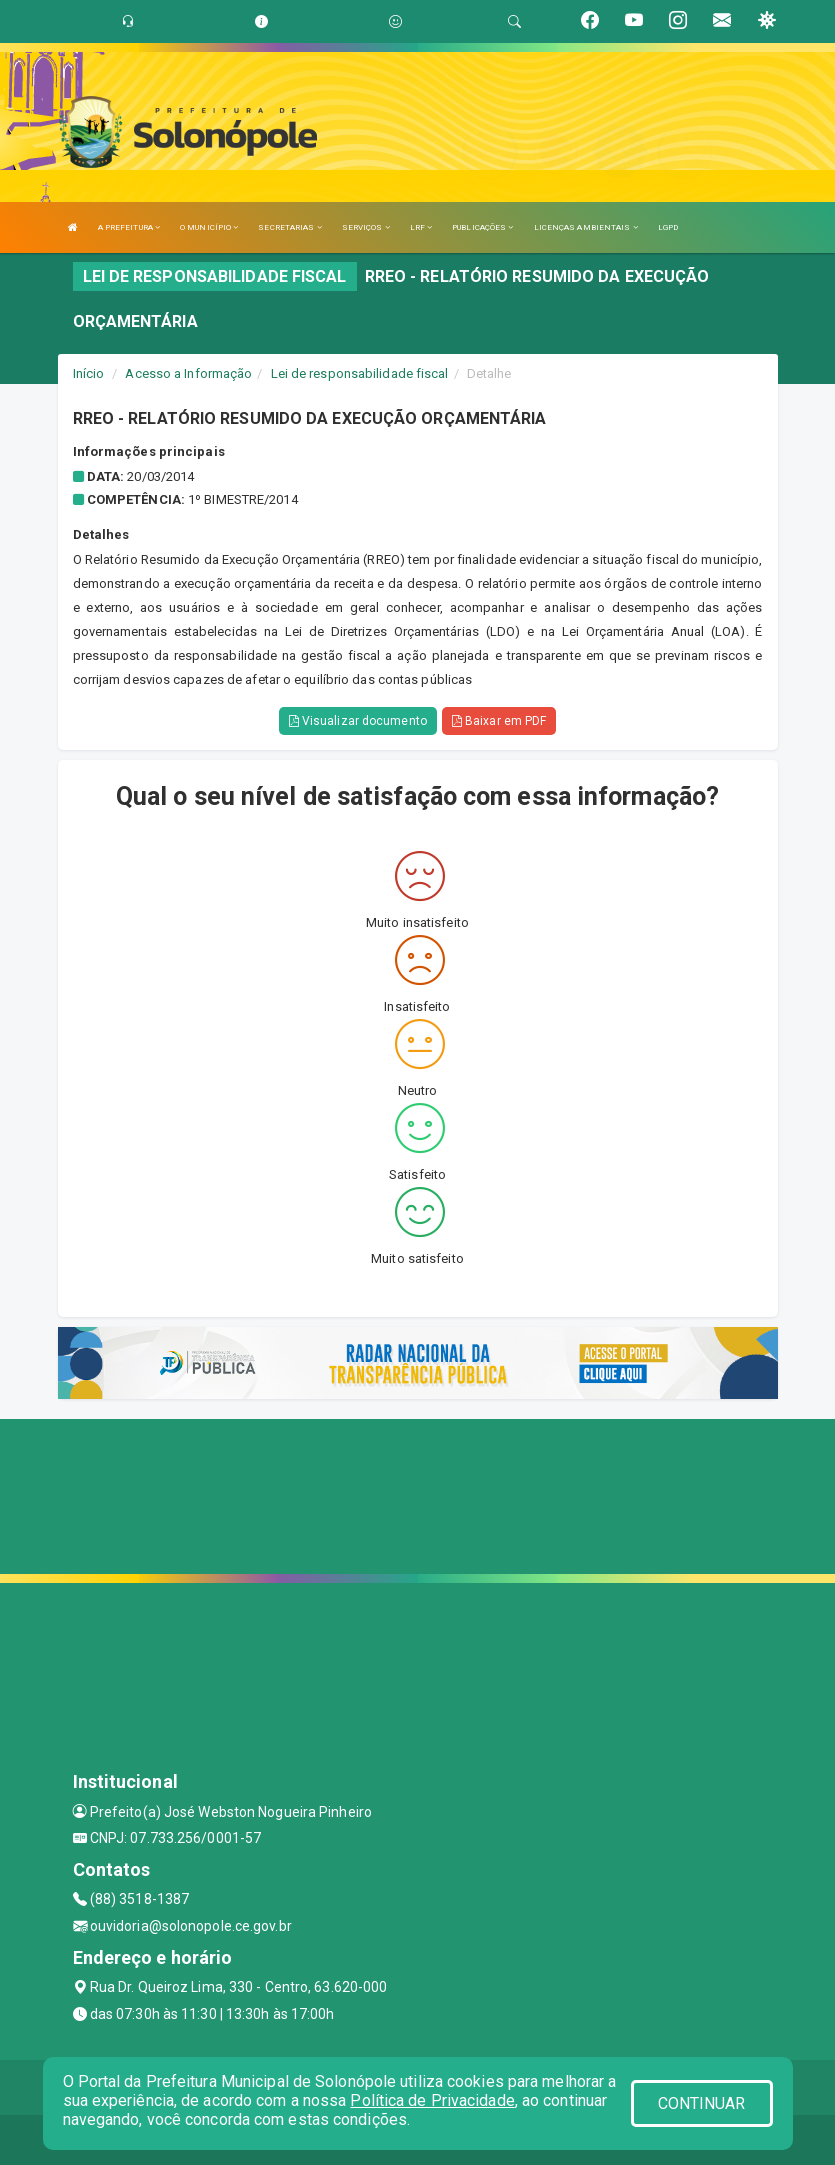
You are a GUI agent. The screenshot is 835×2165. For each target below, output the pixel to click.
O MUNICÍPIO (209, 227)
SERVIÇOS (366, 227)
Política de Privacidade (432, 2100)
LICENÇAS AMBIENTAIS (586, 227)
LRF (421, 227)
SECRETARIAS (289, 227)
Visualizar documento (358, 721)
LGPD (668, 227)
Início (89, 373)
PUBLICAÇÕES (482, 227)
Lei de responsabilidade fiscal (360, 373)
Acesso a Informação (188, 373)
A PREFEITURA (129, 227)
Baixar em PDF (499, 721)
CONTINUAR (702, 2103)
